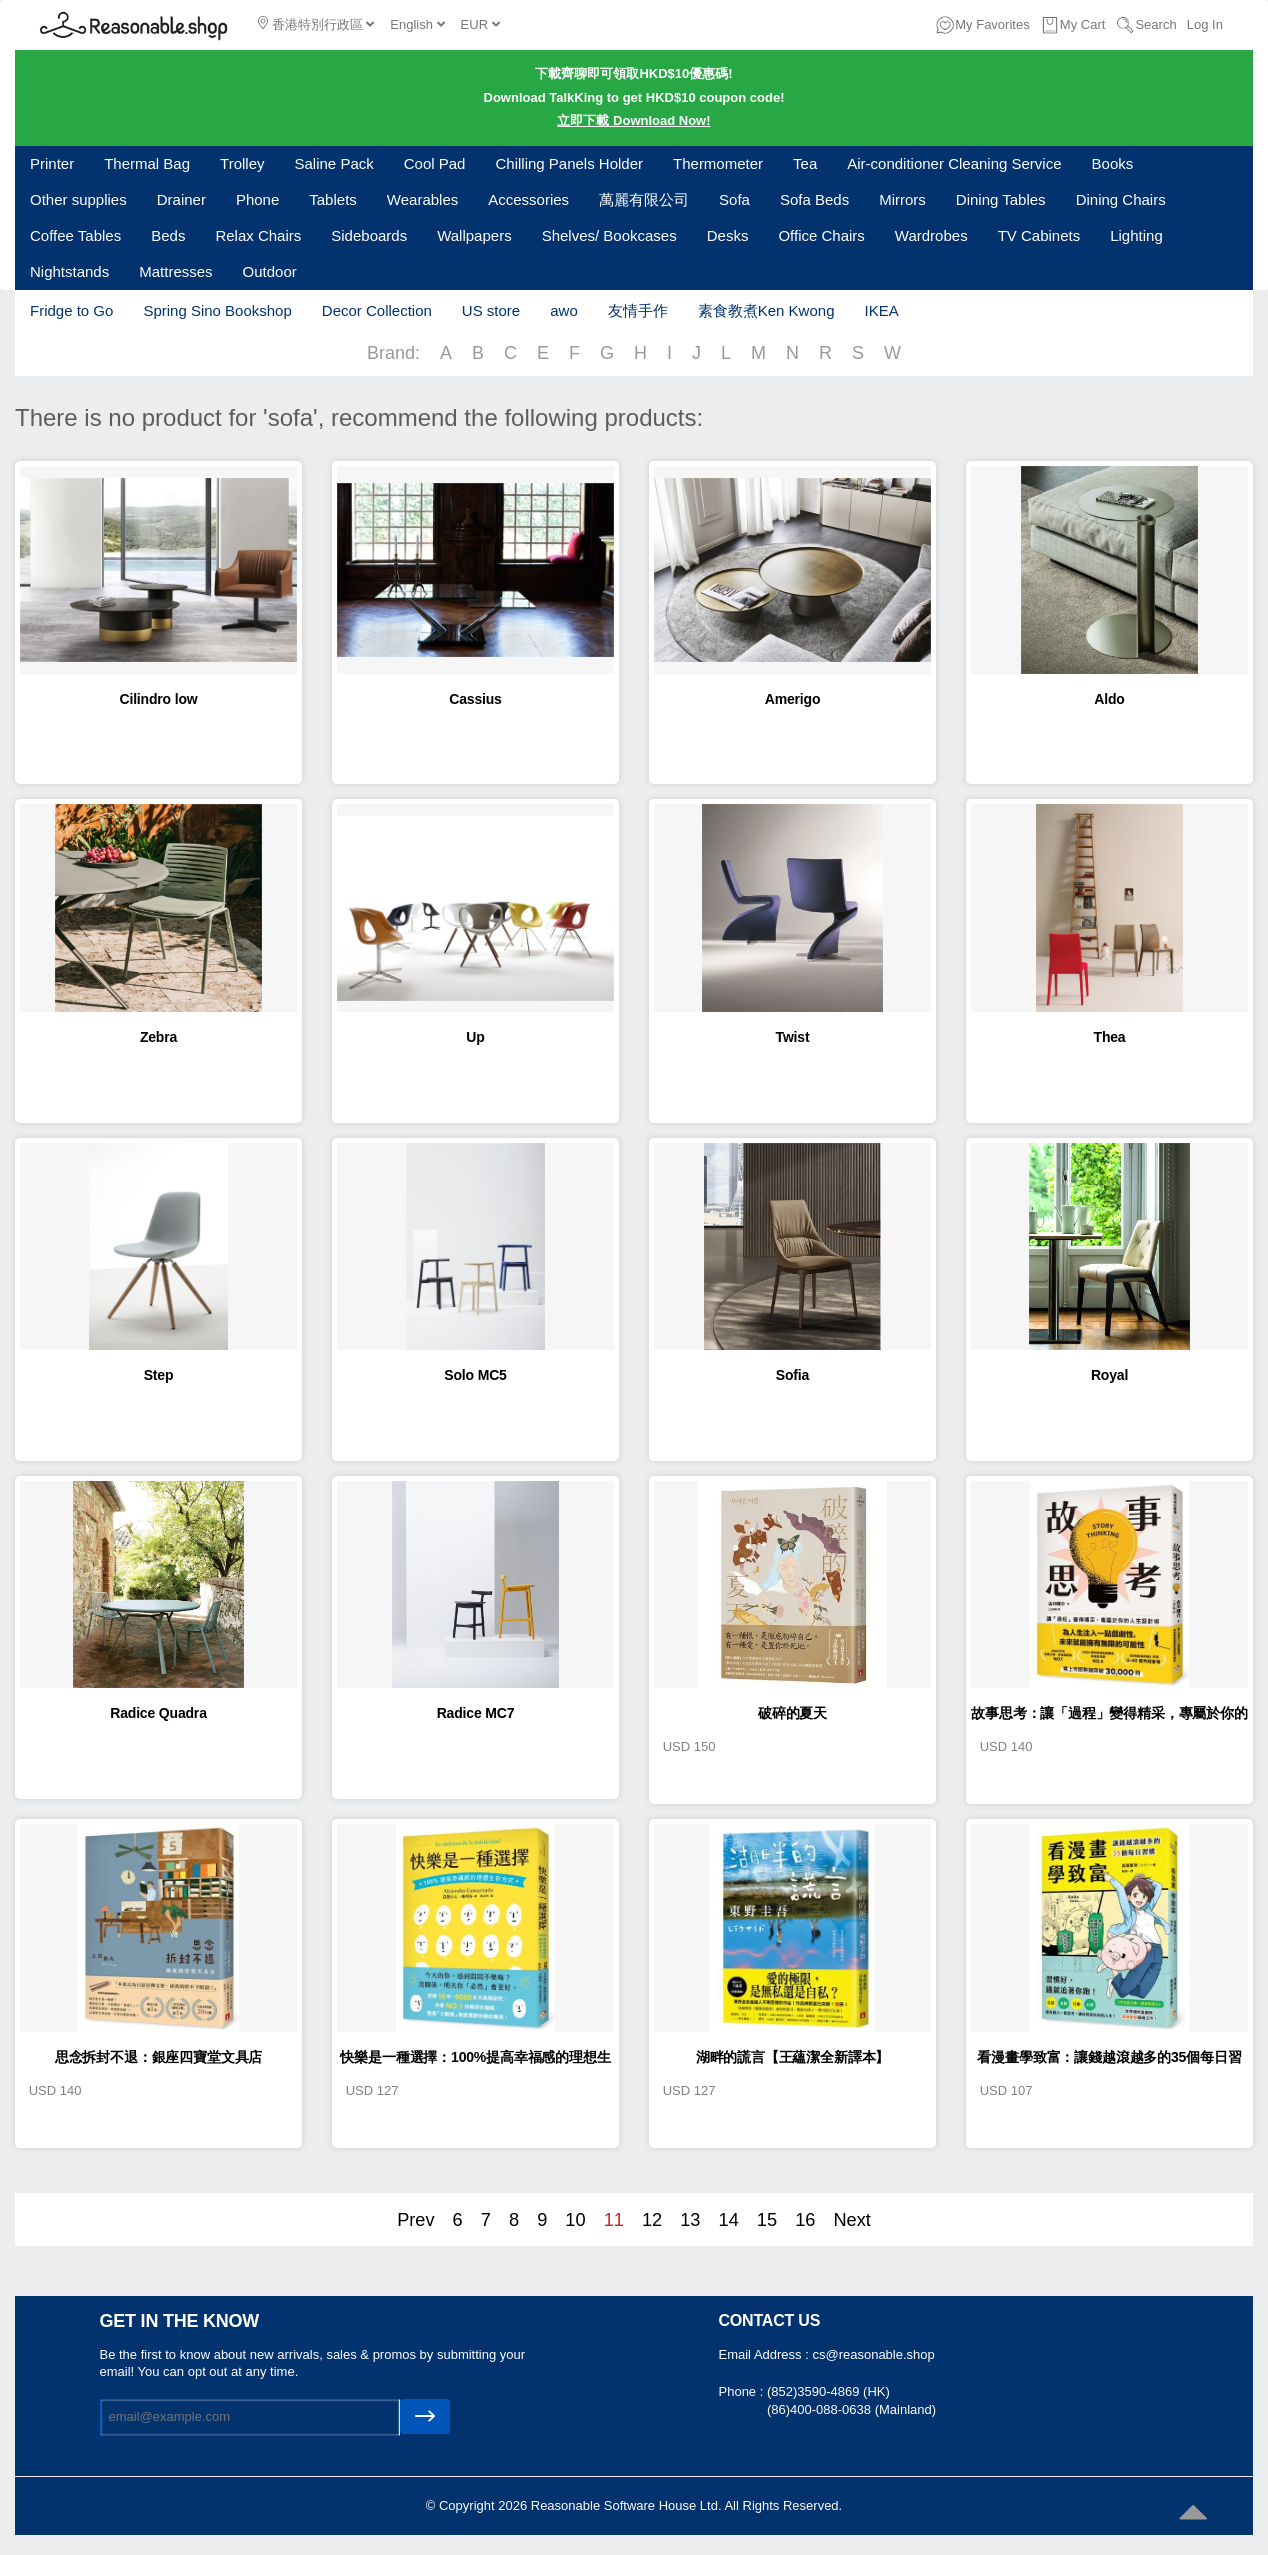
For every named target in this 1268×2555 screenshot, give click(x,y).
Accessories (528, 199)
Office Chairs (821, 235)
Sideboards (369, 235)
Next (851, 2220)
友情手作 (638, 310)
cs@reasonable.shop (873, 2354)
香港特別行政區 (316, 24)
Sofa (734, 199)
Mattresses (175, 271)
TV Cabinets (1039, 235)
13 (690, 2220)
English (417, 24)
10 (575, 2220)
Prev (415, 2220)
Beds (168, 235)
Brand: (393, 353)
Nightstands (69, 271)
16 (805, 2220)
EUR (480, 24)
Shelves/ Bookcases (609, 235)
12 (652, 2220)
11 (614, 2220)
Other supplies (78, 199)
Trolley (242, 163)
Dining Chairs (1121, 199)
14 (729, 2220)
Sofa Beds (814, 199)
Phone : (743, 2391)
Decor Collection (377, 310)
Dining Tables (1001, 199)
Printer (52, 163)
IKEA (881, 310)
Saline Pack (334, 163)
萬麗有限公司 (644, 199)
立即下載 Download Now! (633, 120)
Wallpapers (474, 235)
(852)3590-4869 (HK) (828, 2391)
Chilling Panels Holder (569, 163)
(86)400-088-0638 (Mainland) (851, 2409)
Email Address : (766, 2354)
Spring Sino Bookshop (217, 310)
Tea (805, 163)
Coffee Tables (75, 235)
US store (491, 310)
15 (767, 2220)
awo (564, 310)
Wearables (422, 199)
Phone (257, 199)
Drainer (181, 199)
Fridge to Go (71, 310)
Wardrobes (931, 235)
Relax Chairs (258, 235)
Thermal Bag (147, 163)
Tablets (333, 199)
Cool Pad (435, 163)
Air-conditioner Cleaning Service (954, 163)
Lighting (1136, 235)
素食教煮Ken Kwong (766, 310)
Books (1113, 163)
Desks (728, 235)
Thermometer (718, 163)
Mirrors (902, 199)
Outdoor (270, 271)
